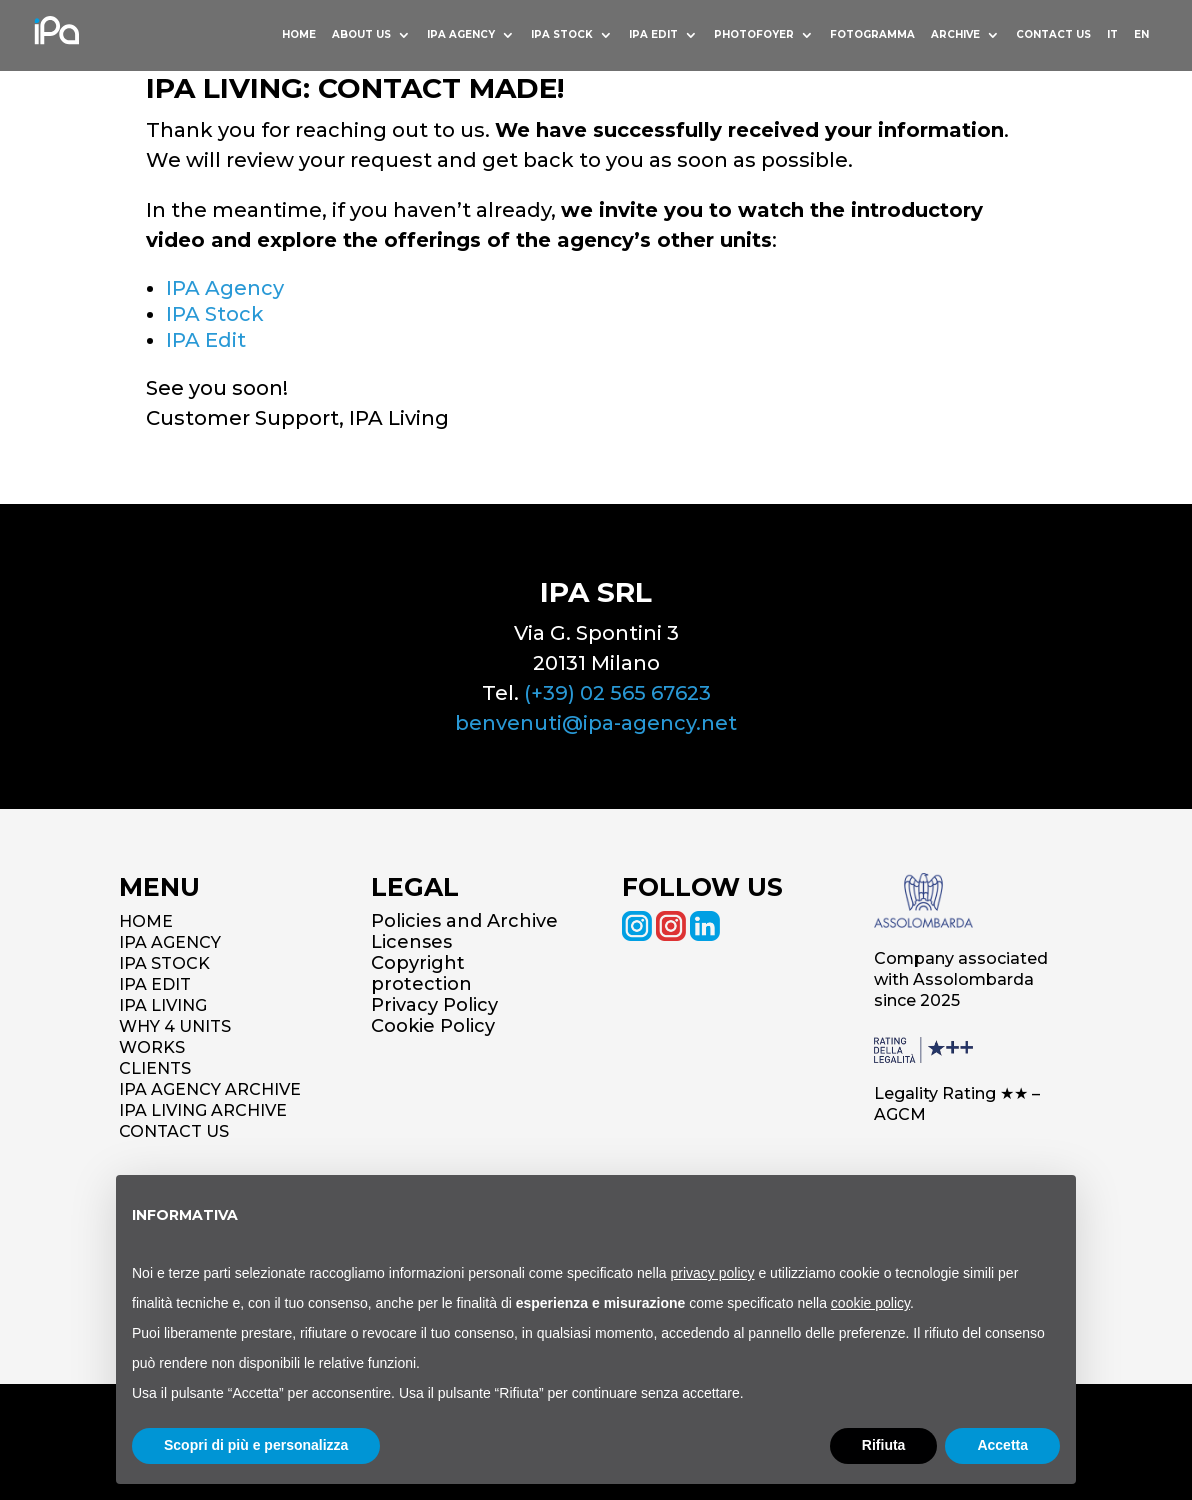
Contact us (1051, 36)
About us (352, 36)
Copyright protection (421, 973)
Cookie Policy (433, 1026)
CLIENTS (155, 1068)
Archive (952, 36)
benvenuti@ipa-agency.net (596, 723)
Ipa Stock (555, 36)
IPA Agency (225, 288)
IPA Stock (215, 314)
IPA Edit (647, 36)
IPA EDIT (155, 984)
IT (1111, 36)
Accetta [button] (1002, 1445)
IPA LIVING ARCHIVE (203, 1110)
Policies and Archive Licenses (464, 931)
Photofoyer (749, 36)
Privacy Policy (434, 1005)
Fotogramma (868, 36)
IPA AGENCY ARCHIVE (210, 1089)
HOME (289, 36)
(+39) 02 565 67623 (617, 693)
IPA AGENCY (170, 942)
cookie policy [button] (870, 1303)
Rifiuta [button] (884, 1445)
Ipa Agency (453, 36)
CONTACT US (174, 1131)
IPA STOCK (164, 963)
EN (1141, 36)
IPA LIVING (163, 1005)
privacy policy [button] (713, 1273)
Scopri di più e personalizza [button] (256, 1445)
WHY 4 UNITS (175, 1026)
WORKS (152, 1047)
